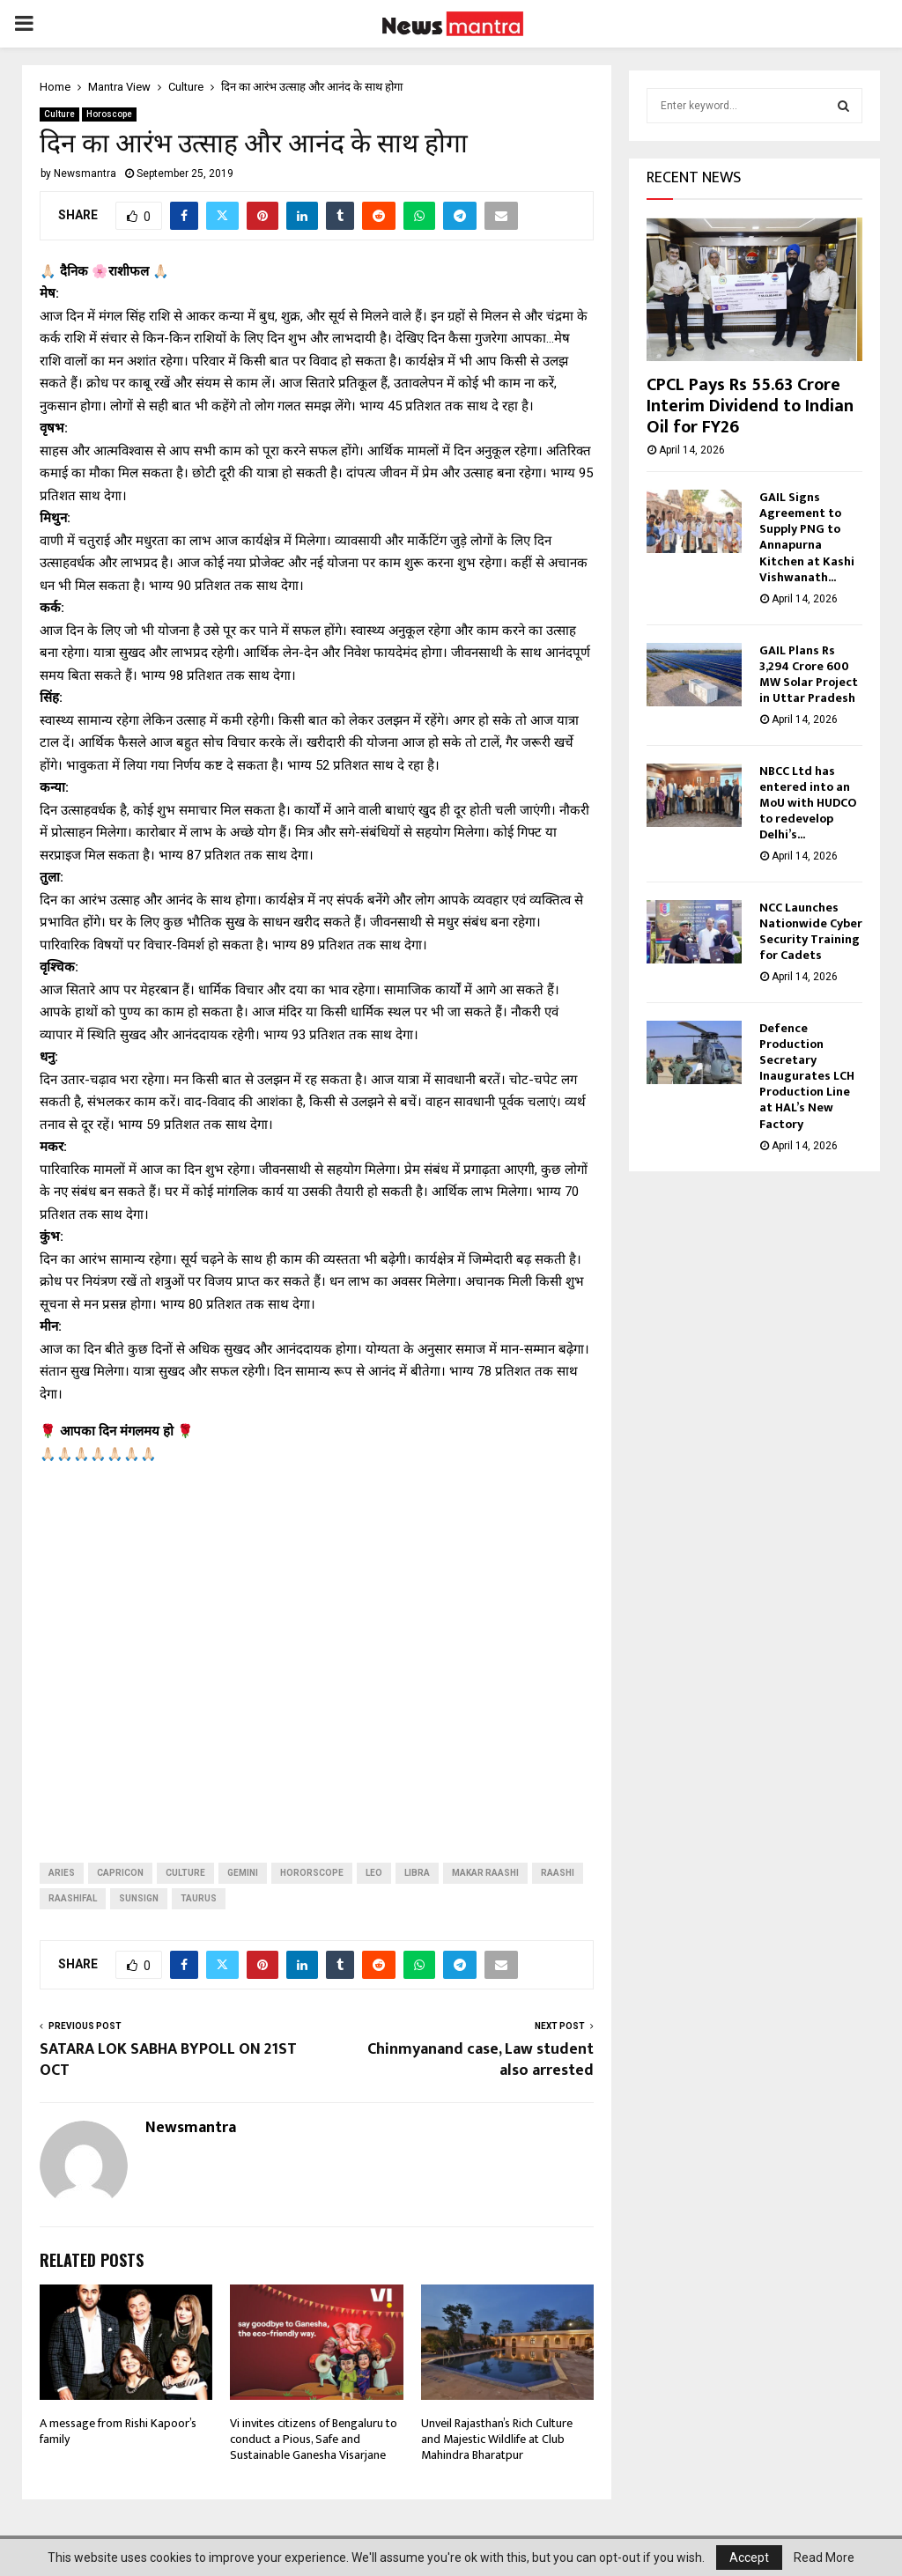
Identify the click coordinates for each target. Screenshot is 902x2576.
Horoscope (109, 114)
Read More (824, 2557)
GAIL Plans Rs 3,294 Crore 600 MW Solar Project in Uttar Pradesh (808, 674)
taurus (199, 1898)
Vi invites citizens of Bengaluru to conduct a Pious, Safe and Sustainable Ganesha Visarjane (313, 2439)
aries (61, 1873)
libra (417, 1873)
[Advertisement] (317, 1649)
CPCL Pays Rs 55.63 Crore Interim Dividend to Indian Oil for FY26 (750, 406)
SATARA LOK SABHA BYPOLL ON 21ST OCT (168, 2060)
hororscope (312, 1873)
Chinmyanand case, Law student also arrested (480, 2060)
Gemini (242, 1873)
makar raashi (485, 1873)
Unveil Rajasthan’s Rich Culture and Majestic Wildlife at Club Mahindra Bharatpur (497, 2439)
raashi (557, 1873)
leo (374, 1873)
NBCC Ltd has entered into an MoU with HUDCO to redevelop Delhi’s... (807, 803)
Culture (59, 114)
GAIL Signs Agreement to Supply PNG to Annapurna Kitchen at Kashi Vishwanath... (806, 537)
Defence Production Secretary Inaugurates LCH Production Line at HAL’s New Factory (806, 1075)
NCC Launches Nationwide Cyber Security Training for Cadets (810, 931)
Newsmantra (85, 173)
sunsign (139, 1898)
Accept (749, 2557)
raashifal (72, 1898)
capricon (120, 1873)
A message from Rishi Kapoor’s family (118, 2431)
